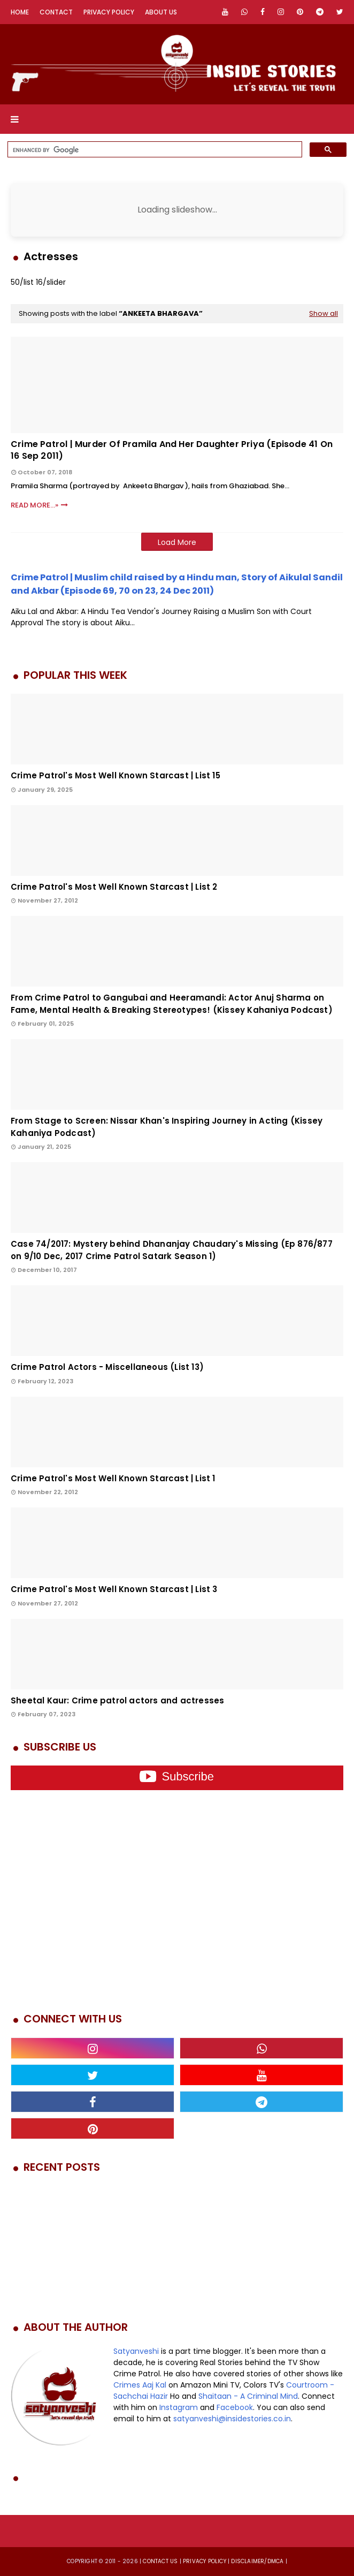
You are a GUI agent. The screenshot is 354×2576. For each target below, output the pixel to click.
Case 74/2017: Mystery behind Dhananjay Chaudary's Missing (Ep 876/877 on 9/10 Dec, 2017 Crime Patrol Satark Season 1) (172, 1250)
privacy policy (204, 2561)
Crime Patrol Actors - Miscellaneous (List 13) (107, 1367)
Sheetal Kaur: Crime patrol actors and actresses (117, 1700)
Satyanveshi (136, 2351)
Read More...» (34, 505)
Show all (323, 313)
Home (20, 12)
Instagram (178, 2407)
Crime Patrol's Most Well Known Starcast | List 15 (115, 775)
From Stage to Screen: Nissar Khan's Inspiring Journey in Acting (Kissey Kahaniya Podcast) (166, 1127)
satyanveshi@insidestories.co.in (232, 2418)
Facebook (235, 2407)
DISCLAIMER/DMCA (257, 2561)
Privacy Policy (108, 12)
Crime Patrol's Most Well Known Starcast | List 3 (114, 1589)
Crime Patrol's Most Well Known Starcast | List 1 (113, 1478)
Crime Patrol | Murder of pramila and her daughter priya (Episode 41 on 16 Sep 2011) (172, 450)
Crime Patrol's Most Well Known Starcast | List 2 (114, 886)
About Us (161, 12)
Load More (177, 542)
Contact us (160, 2561)
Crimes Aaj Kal (139, 2385)
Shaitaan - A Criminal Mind (248, 2396)
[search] (154, 150)
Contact (56, 12)
